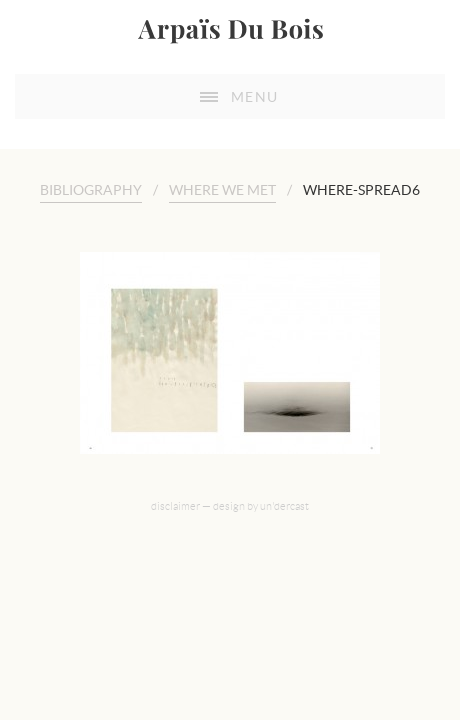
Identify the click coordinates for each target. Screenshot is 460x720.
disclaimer (175, 522)
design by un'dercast (261, 522)
